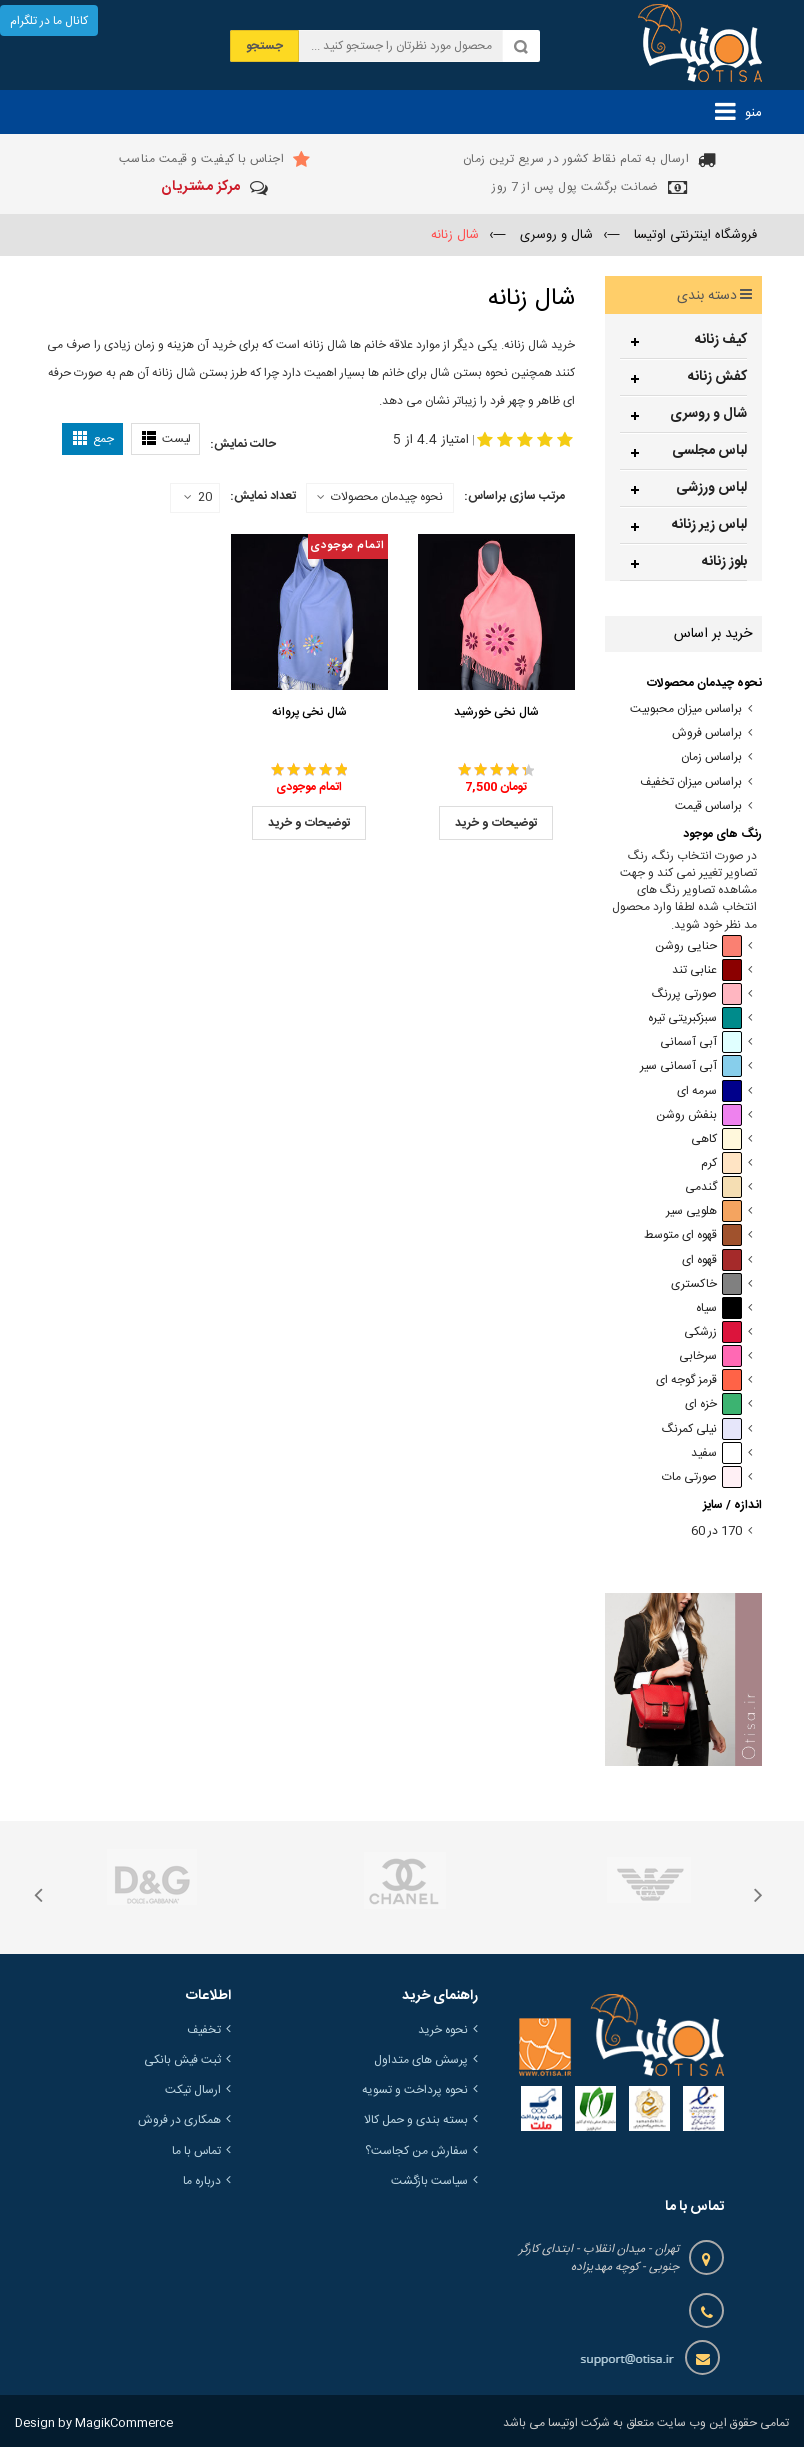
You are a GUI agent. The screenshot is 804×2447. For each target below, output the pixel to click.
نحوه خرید (443, 2030)
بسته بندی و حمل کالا (416, 2120)
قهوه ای (712, 1260)
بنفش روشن (699, 1115)
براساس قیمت (708, 806)
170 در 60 (716, 1531)
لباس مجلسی (709, 451)
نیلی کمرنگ (702, 1429)
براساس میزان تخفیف (691, 782)
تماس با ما (196, 2151)
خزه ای (713, 1404)
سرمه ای (709, 1091)
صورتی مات (702, 1477)
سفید (716, 1453)
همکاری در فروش (179, 2120)
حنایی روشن (698, 946)
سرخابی (710, 1356)
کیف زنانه (721, 340)
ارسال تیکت (193, 2090)
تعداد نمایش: (263, 496)
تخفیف (204, 2030)
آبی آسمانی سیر (691, 1066)
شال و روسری (708, 414)
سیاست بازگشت (429, 2181)
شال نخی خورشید (496, 712)
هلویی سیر (704, 1211)
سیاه (719, 1308)
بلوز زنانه (724, 562)
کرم (721, 1163)
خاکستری (706, 1284)
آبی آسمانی (701, 1042)
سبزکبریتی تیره (695, 1018)
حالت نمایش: (243, 444)
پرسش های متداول (421, 2060)
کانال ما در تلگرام (49, 21)
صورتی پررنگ (697, 994)
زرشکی (713, 1332)
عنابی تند (707, 970)
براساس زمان (711, 757)
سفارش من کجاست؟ (416, 2151)
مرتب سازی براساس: (514, 496)
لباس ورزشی (711, 488)
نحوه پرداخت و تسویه (415, 2090)
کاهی (716, 1139)
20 (198, 498)
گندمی (713, 1187)
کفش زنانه (717, 377)
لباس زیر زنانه (709, 525)
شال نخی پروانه (309, 712)
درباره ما (202, 2181)
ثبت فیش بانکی (182, 2060)
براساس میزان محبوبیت (686, 709)
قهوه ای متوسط (693, 1235)
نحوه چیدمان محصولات (387, 497)
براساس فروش (707, 733)
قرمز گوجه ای (699, 1380)
